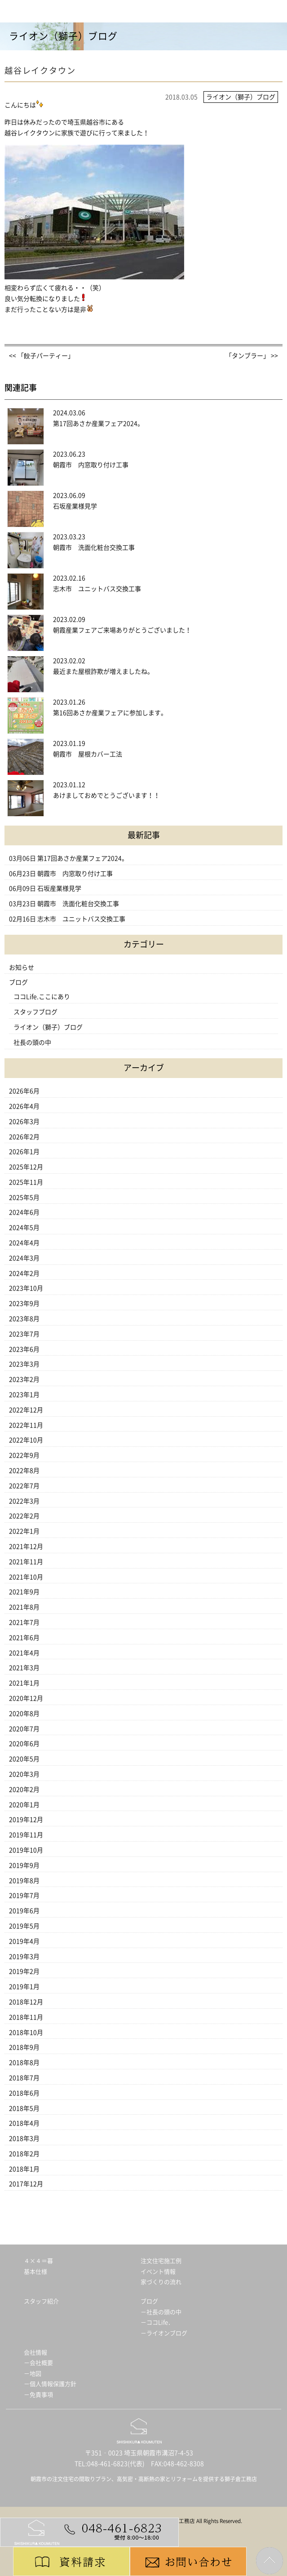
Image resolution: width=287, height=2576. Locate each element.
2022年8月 (24, 1470)
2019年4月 (24, 1941)
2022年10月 (26, 1440)
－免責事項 (38, 2395)
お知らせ (21, 967)
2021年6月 (24, 1638)
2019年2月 (24, 1971)
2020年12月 (26, 1698)
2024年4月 (24, 1243)
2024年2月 (24, 1273)
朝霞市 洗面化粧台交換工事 (94, 547)
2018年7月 (24, 2078)
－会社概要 (38, 2363)
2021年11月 (26, 1562)
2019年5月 (24, 1926)
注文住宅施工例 (161, 2261)
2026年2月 (24, 1137)
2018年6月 (24, 2093)
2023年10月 (26, 1288)
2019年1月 (24, 1987)
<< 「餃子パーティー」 (41, 356)
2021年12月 (26, 1546)
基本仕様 (35, 2272)
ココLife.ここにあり (41, 997)
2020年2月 (24, 1789)
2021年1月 (24, 1683)
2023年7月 (24, 1334)
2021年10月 (26, 1577)
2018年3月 (24, 2138)
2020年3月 (24, 1774)
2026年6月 (24, 1091)
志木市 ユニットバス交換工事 (100, 589)
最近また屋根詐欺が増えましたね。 (103, 671)
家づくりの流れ (161, 2282)
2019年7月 (24, 1895)
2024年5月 (24, 1227)
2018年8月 (24, 2062)
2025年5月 (24, 1197)
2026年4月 (24, 1106)
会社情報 (35, 2352)
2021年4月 (24, 1653)
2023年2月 (24, 1379)
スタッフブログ (35, 1012)
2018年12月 (26, 2002)
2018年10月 (26, 2032)
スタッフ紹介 (41, 2301)
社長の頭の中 (32, 1042)
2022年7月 (24, 1486)
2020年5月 (24, 1759)
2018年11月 (26, 2017)
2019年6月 (24, 1911)
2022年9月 (24, 1455)
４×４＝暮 (38, 2261)
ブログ (18, 982)
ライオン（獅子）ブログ (48, 1027)
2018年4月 (24, 2123)
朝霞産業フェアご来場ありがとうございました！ (122, 630)
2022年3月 (24, 1501)
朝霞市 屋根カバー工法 (87, 754)
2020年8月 (24, 1713)
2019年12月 (26, 1819)
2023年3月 (24, 1364)
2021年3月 (24, 1668)
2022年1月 (24, 1531)
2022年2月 (24, 1516)
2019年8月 (24, 1881)
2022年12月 (26, 1410)
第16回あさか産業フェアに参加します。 (110, 713)
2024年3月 (24, 1258)
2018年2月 (24, 2154)
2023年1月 (24, 1395)
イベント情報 (158, 2272)
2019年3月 (24, 1956)
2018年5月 (24, 2108)
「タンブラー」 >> (251, 356)
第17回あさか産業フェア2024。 (98, 423)
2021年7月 (24, 1622)
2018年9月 (24, 2047)
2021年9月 (24, 1592)
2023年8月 (24, 1319)
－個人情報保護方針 (50, 2384)
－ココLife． (157, 2322)
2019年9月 (24, 1865)
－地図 (32, 2374)
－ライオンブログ (164, 2333)
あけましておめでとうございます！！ (106, 795)
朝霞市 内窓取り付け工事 (90, 465)
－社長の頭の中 (161, 2312)
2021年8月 (24, 1607)
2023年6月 (24, 1349)
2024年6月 (24, 1212)
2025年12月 (26, 1167)
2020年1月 (24, 1805)
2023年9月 (24, 1303)
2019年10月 (26, 1850)
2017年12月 (26, 2184)
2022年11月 (26, 1425)
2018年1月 (24, 2169)
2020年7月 (24, 1729)
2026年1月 (24, 1152)
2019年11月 (26, 1835)
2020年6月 (24, 1744)
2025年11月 (26, 1182)
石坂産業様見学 (75, 506)
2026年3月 (24, 1121)
